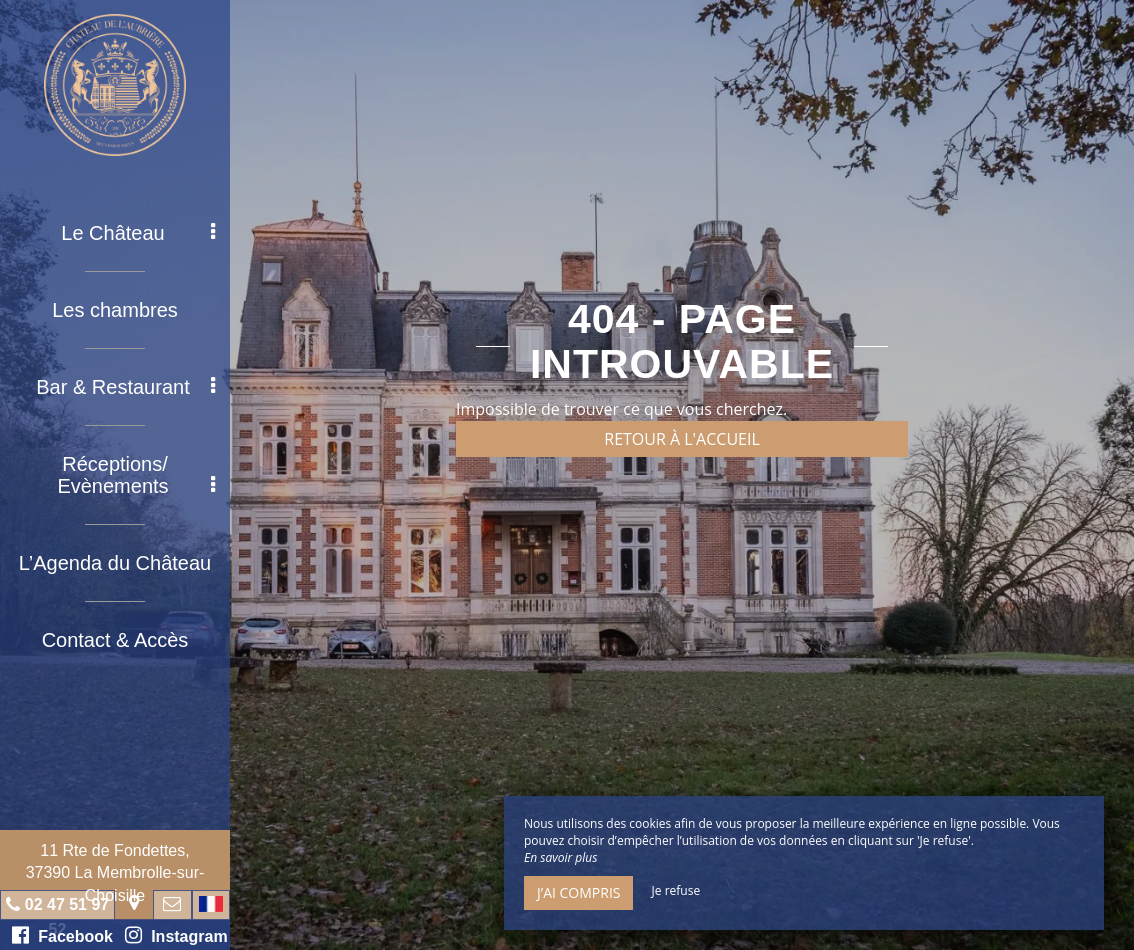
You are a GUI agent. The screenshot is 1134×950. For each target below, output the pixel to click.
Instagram (176, 935)
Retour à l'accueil (682, 439)
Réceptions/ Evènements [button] (136, 475)
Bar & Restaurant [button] (125, 387)
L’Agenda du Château (115, 563)
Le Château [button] (138, 233)
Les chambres (115, 310)
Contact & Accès (115, 640)
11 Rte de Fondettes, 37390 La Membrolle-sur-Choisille (115, 873)
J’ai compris (578, 892)
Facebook (62, 935)
